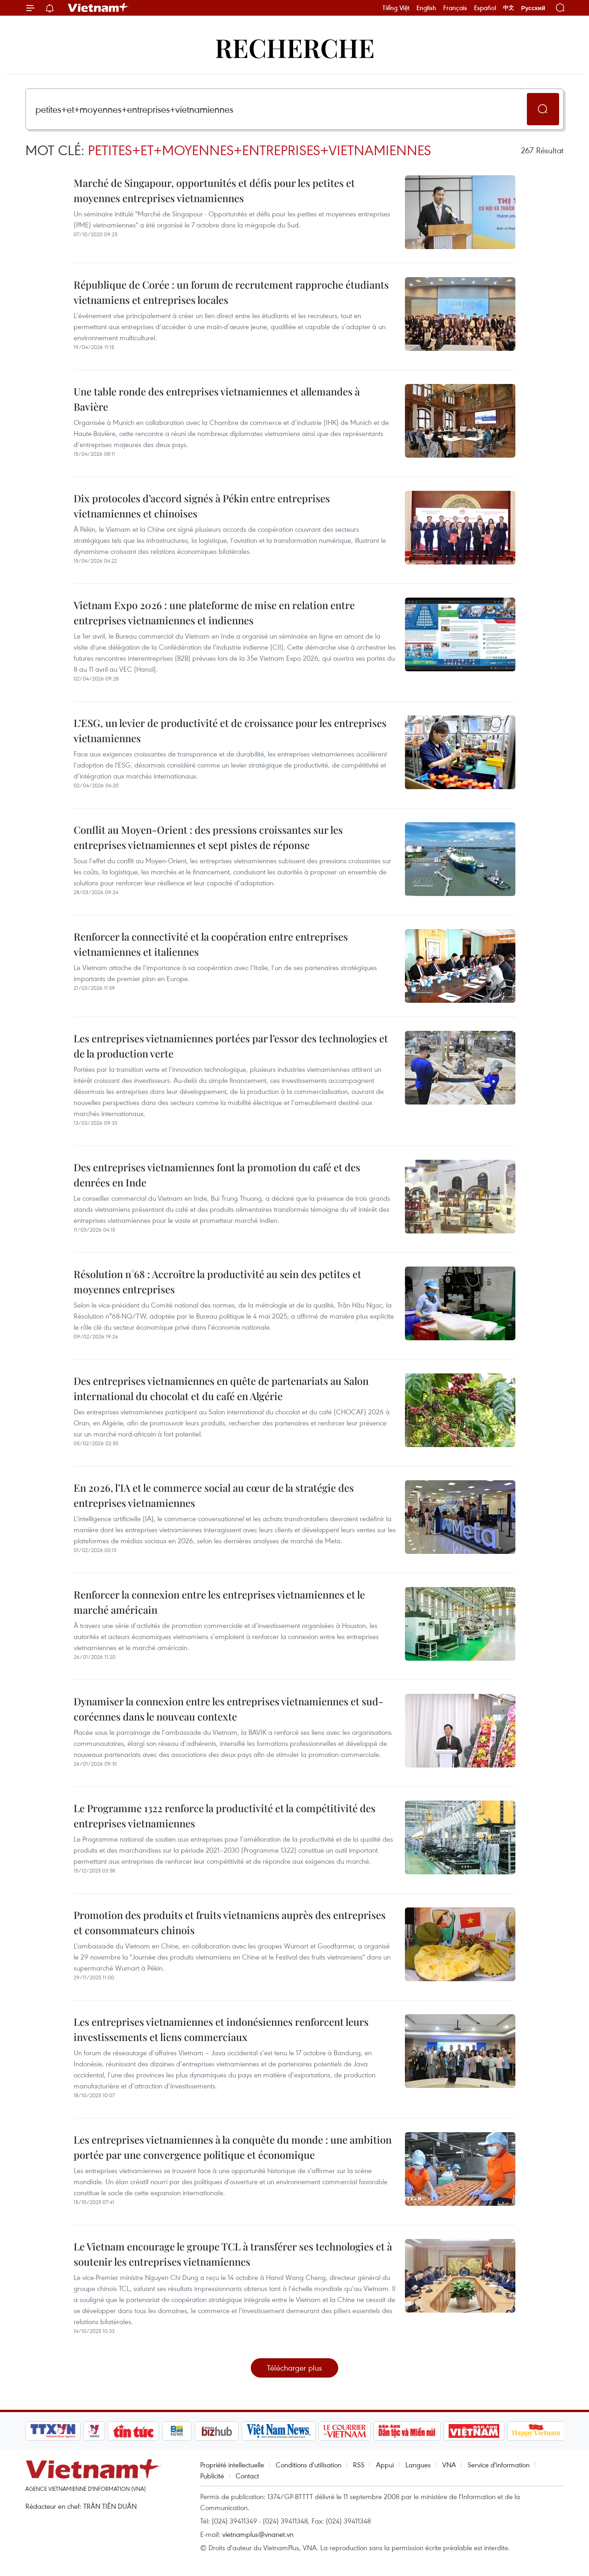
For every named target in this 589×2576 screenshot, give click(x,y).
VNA (449, 2464)
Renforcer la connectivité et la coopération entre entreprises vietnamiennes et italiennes (211, 944)
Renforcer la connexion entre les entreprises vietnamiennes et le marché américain (219, 1602)
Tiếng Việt (396, 8)
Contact (247, 2475)
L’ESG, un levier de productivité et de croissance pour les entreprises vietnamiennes (230, 730)
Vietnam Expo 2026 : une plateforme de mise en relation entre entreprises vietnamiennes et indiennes (214, 612)
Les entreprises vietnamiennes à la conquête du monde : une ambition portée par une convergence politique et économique (233, 2147)
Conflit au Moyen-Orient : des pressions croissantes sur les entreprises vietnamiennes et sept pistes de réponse (208, 837)
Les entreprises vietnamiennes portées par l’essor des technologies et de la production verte (231, 1045)
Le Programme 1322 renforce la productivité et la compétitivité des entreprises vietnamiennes (224, 1815)
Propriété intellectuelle (232, 2464)
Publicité (212, 2475)
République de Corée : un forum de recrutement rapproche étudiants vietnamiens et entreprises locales (231, 292)
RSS (358, 2464)
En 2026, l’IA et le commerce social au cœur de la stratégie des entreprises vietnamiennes (214, 1495)
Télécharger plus (294, 2367)
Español (485, 8)
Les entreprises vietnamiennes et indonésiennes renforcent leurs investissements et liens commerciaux (221, 2029)
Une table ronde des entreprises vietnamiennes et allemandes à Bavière (217, 398)
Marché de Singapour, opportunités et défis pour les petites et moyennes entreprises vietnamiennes (214, 190)
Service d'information (499, 2464)
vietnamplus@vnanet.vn (258, 2534)
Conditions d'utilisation (308, 2464)
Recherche (295, 47)
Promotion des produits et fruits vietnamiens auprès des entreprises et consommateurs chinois (230, 1922)
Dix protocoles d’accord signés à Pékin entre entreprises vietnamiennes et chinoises (202, 505)
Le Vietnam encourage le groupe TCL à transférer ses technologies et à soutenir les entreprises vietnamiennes (233, 2253)
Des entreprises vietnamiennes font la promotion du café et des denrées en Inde (217, 1174)
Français (455, 8)
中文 (508, 8)
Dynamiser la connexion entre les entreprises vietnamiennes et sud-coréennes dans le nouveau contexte (228, 1708)
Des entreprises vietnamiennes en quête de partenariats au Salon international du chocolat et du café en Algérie (221, 1388)
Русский (533, 8)
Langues (418, 2464)
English (426, 8)
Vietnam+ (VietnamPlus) (98, 8)
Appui (385, 2464)
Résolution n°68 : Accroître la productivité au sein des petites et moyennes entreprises (217, 1281)
